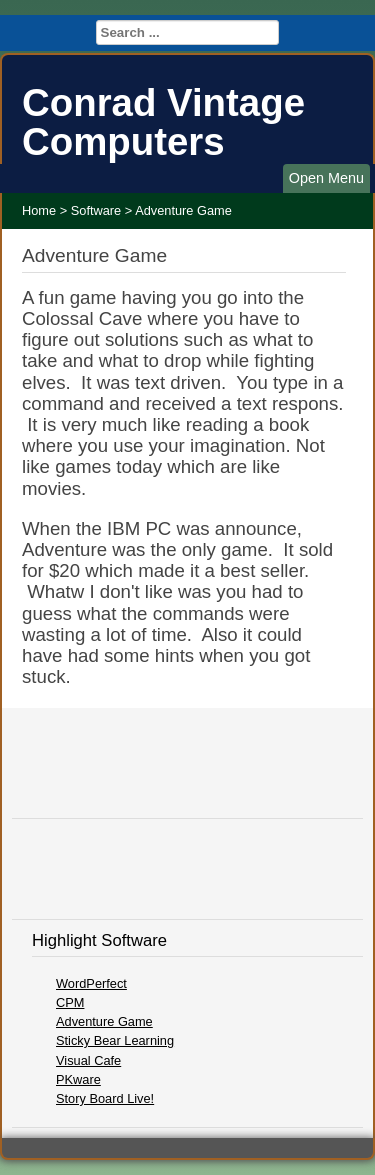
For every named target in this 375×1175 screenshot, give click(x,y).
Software (96, 210)
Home (39, 210)
